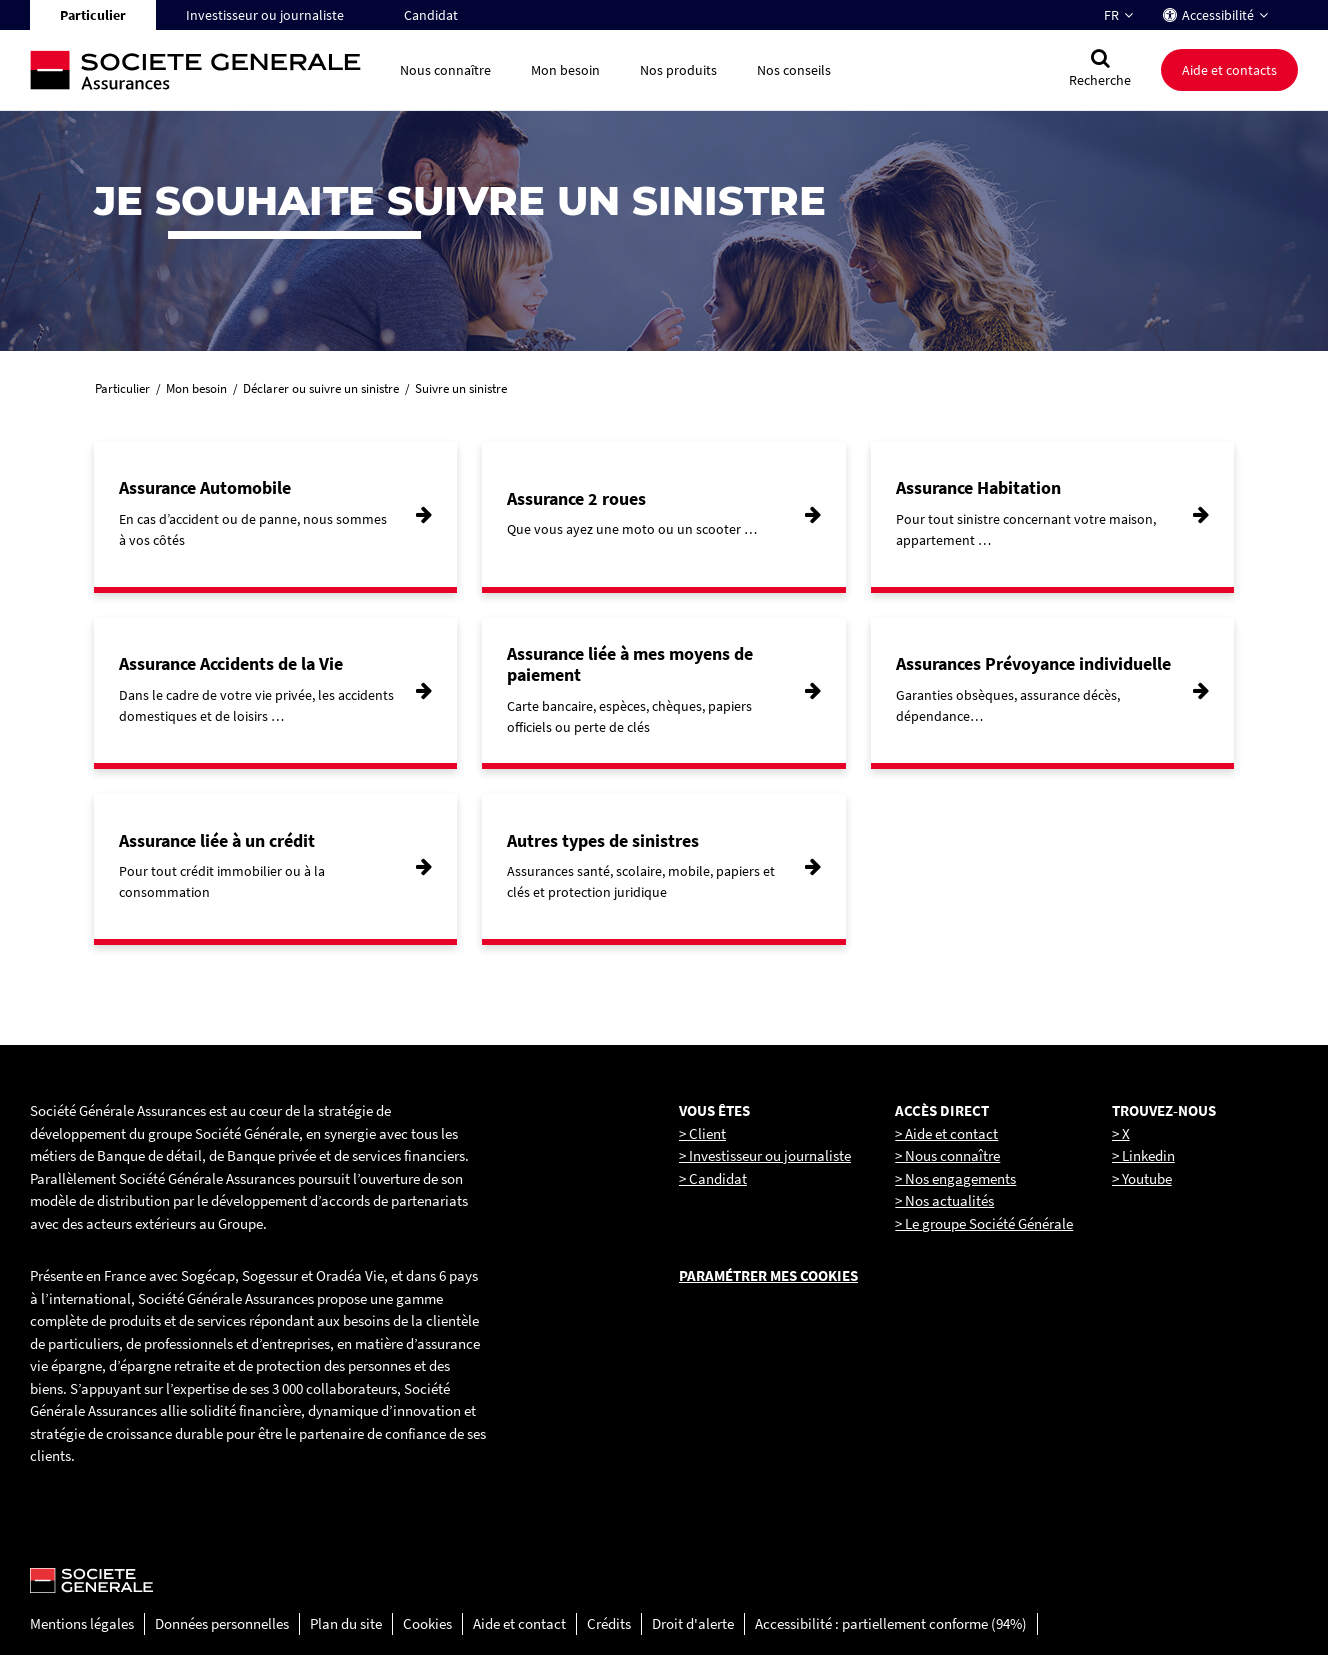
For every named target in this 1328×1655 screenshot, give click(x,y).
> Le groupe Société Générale (984, 1223)
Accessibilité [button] (1218, 15)
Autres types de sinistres (603, 840)
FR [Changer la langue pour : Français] (1111, 15)
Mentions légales (82, 1623)
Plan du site (346, 1623)
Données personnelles (222, 1623)
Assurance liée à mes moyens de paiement (630, 664)
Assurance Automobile (205, 487)
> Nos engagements (955, 1178)
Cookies (427, 1623)
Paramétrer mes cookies (768, 1275)
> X (1121, 1133)
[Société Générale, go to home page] (205, 70)
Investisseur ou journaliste (265, 15)
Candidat (431, 15)
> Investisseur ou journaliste (765, 1155)
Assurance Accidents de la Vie (231, 663)
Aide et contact (519, 1623)
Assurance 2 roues (576, 498)
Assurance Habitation (978, 487)
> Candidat (713, 1178)
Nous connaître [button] (445, 70)
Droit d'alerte (693, 1623)
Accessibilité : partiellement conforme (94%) (891, 1623)
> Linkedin (1143, 1155)
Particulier (93, 15)
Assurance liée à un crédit (217, 840)
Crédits (609, 1623)
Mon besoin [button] (565, 70)
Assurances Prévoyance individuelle (1033, 663)
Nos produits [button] (678, 70)
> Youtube (1142, 1178)
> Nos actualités (944, 1200)
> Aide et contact (946, 1133)
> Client (702, 1133)
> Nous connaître (947, 1155)
